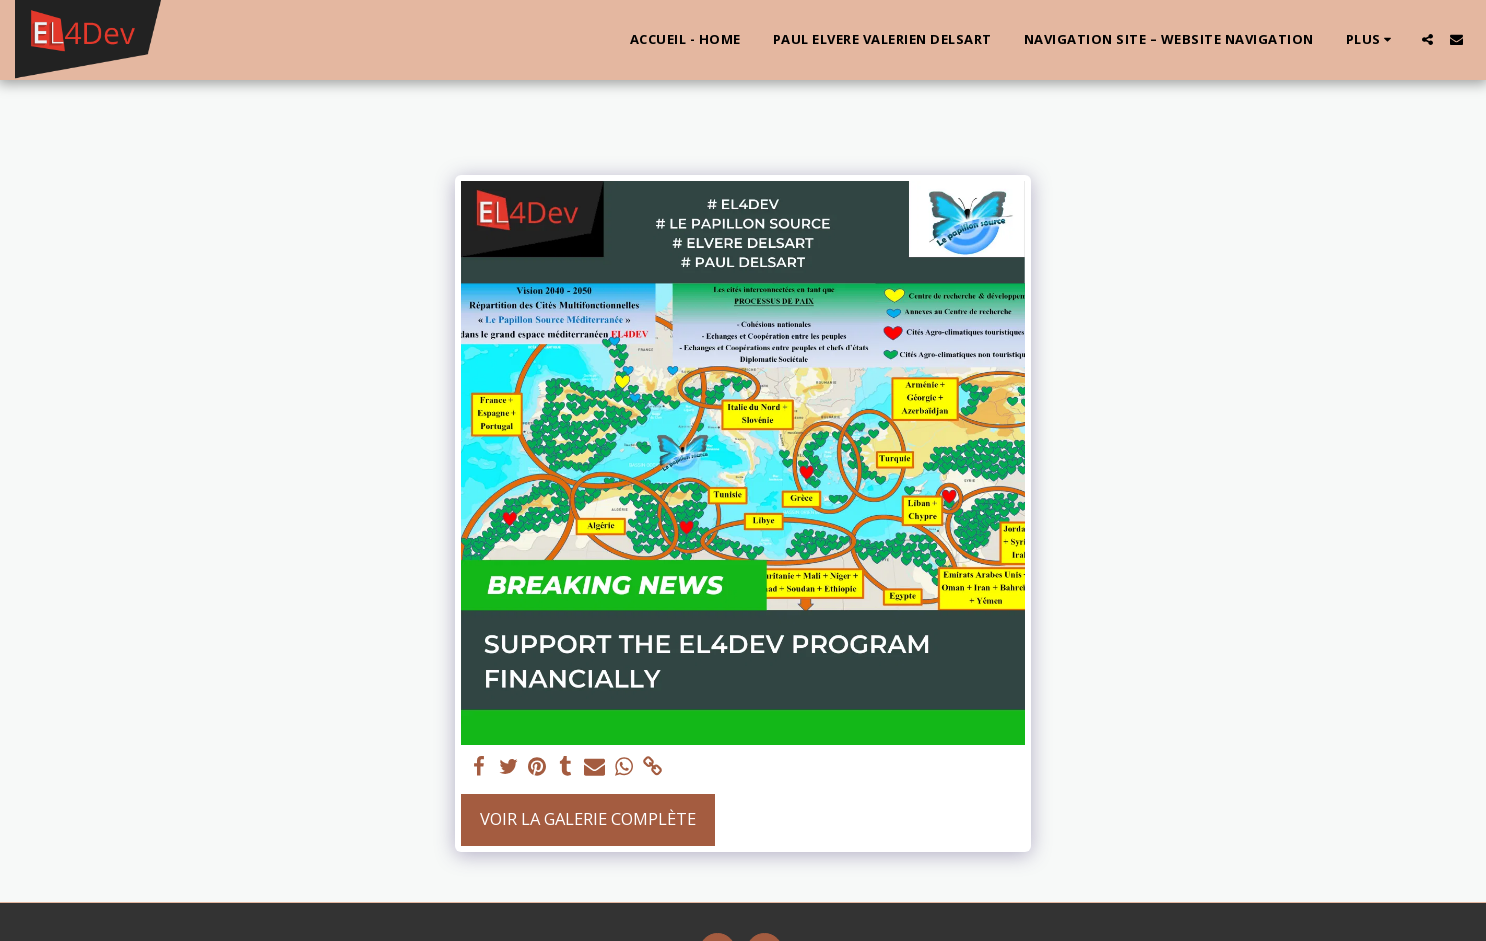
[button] (1427, 39)
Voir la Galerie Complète (588, 818)
